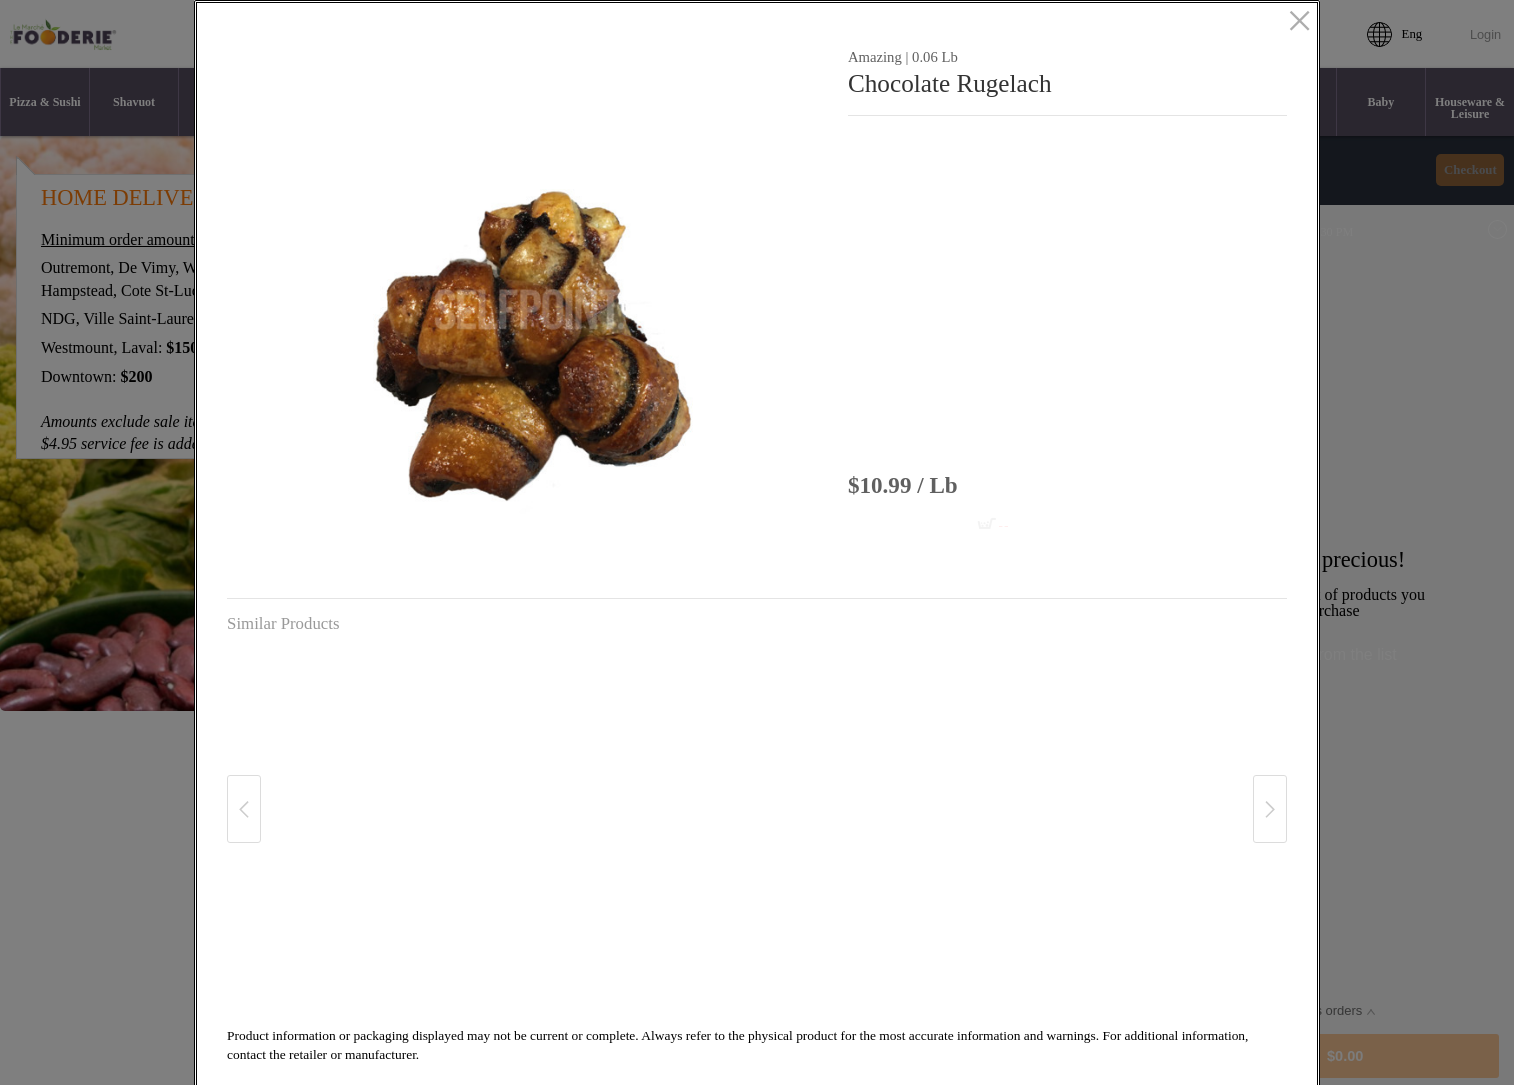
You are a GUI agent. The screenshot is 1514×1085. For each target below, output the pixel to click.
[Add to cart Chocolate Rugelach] (947, 525)
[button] (529, 310)
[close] (1299, 23)
